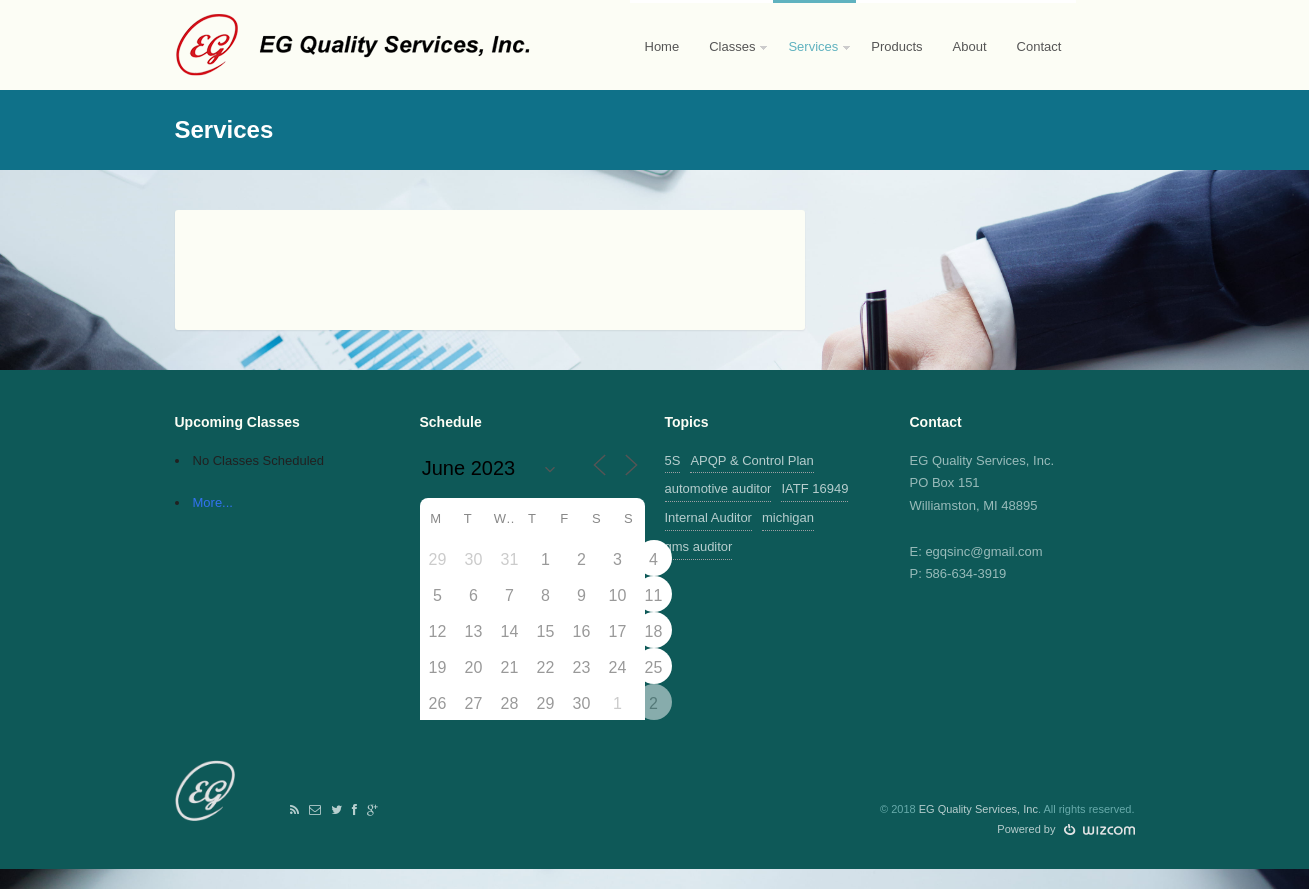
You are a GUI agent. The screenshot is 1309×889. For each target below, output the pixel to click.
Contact (1039, 46)
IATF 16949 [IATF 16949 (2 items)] (814, 488)
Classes (731, 64)
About (970, 46)
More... (213, 502)
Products (896, 46)
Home (662, 46)
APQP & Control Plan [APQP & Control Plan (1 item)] (751, 460)
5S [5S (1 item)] (673, 460)
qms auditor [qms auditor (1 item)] (699, 546)
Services (812, 64)
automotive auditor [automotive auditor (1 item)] (718, 488)
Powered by (1065, 829)
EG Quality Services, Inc (978, 809)
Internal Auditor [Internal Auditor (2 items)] (708, 517)
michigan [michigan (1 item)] (788, 517)
